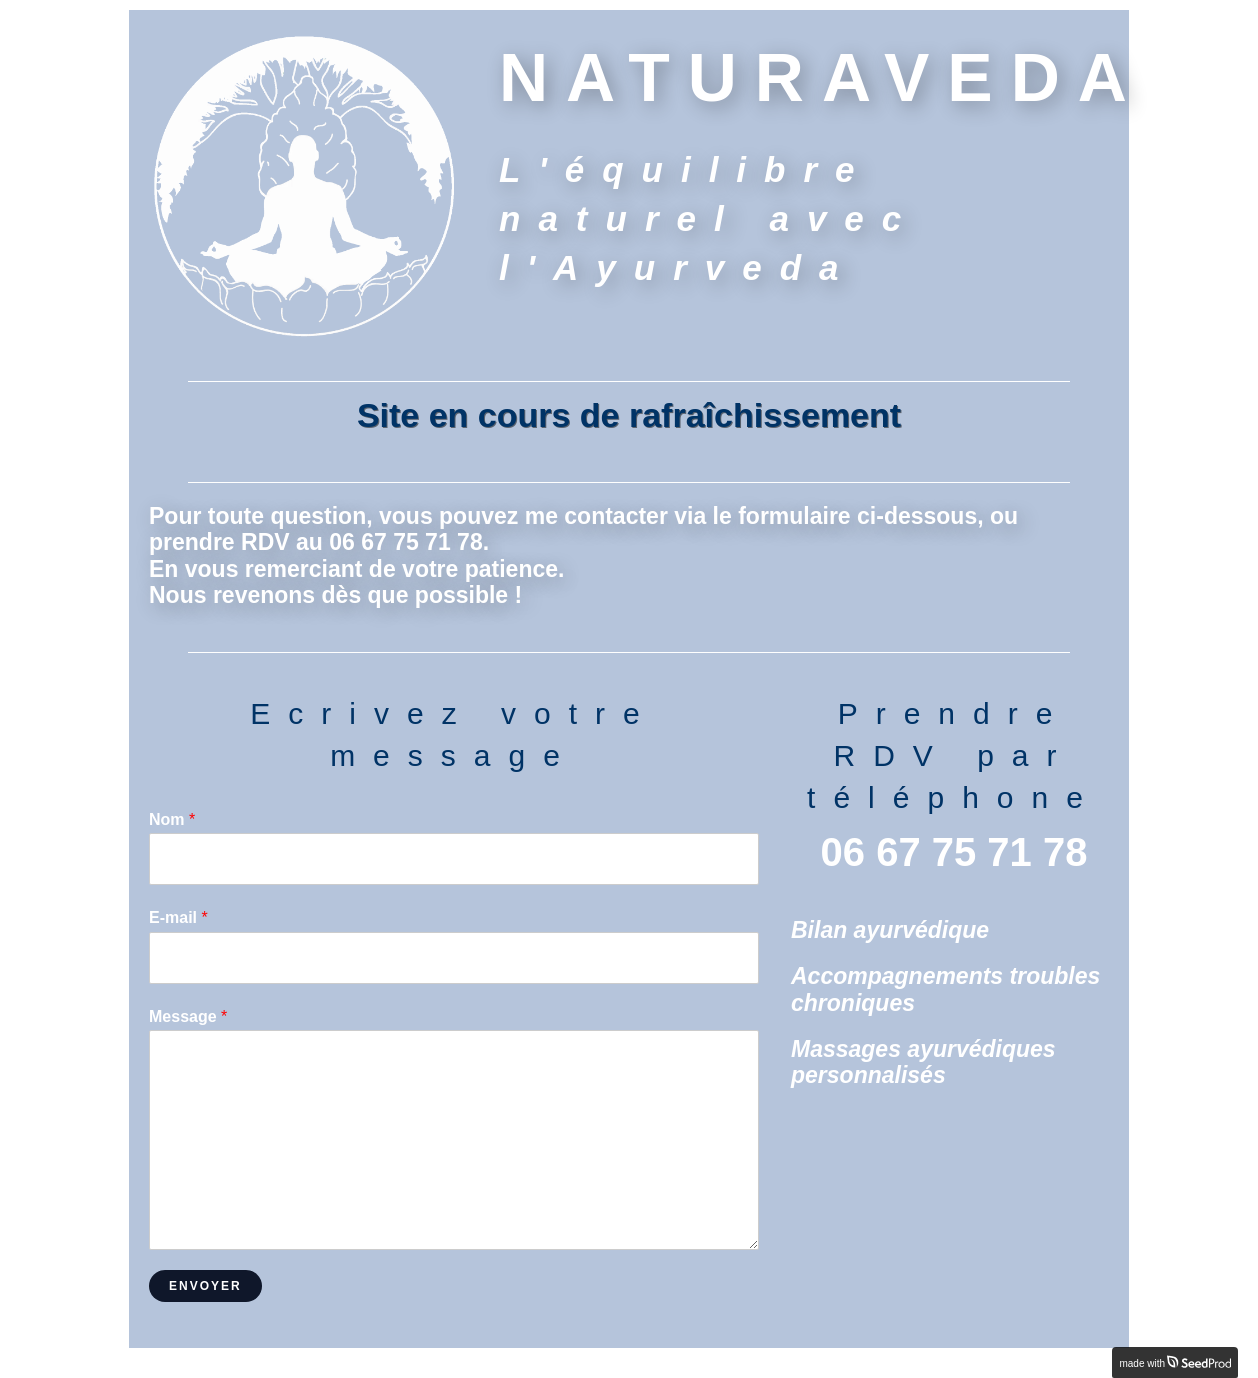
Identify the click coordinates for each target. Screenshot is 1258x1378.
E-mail (178, 917)
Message (188, 1016)
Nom (172, 819)
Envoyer (205, 1286)
